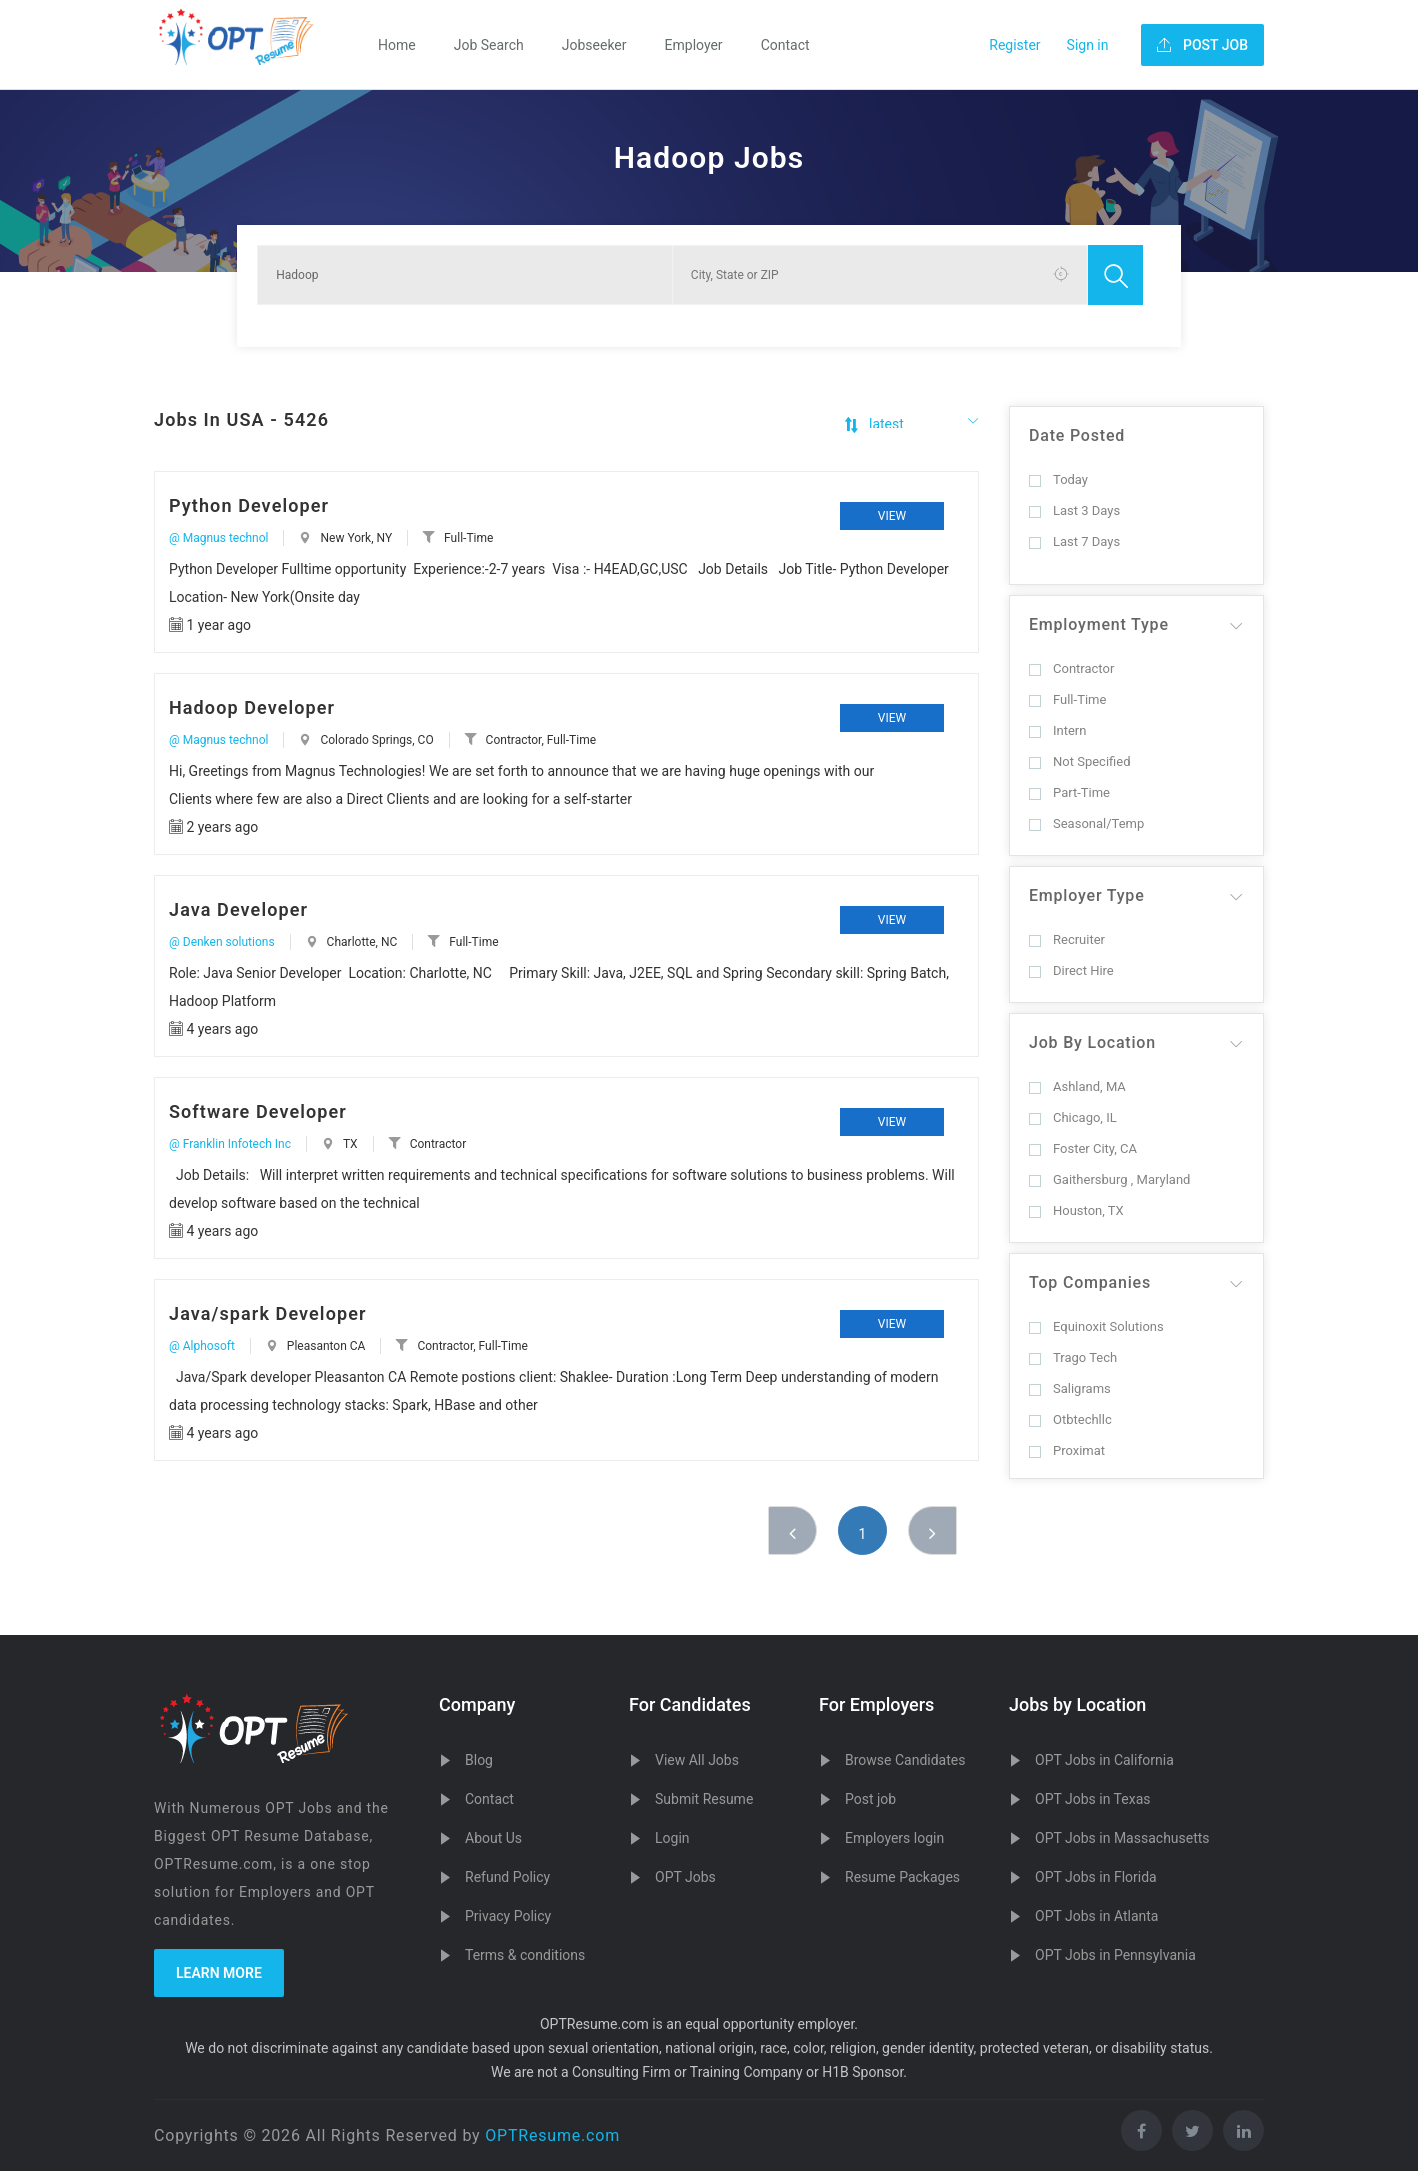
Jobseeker (594, 45)
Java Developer (238, 909)
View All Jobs (697, 1760)
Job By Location (1092, 1042)
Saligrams (1070, 1388)
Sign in (1088, 45)
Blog (479, 1760)
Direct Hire (1071, 970)
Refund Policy (507, 1877)
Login (672, 1838)
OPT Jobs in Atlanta (1096, 1916)
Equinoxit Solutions (1096, 1326)
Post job (870, 1799)
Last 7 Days (1074, 541)
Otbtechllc (1070, 1419)
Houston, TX (1076, 1210)
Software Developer (258, 1111)
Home (397, 45)
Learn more (219, 1973)
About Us (493, 1838)
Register (1014, 45)
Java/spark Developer (268, 1313)
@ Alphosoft (202, 1346)
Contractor (1071, 668)
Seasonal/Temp (1086, 823)
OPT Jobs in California (1104, 1760)
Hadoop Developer (252, 707)
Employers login (894, 1838)
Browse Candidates (905, 1760)
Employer (694, 45)
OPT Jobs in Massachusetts (1122, 1838)
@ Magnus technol (218, 538)
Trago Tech (1073, 1357)
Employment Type (1099, 624)
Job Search (489, 45)
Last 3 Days (1074, 510)
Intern (1057, 730)
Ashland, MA (1077, 1086)
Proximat (1067, 1450)
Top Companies (1090, 1282)
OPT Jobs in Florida (1096, 1877)
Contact (785, 45)
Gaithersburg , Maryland (1109, 1179)
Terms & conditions (525, 1955)
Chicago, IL (1073, 1117)
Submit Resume (704, 1799)
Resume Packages (902, 1877)
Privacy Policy (508, 1916)
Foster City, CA (1083, 1148)
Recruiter (1067, 939)
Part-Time (1069, 792)
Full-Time (1067, 699)
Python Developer (249, 505)
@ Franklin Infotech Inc (230, 1144)
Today (1058, 479)
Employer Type (1087, 895)
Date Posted (1077, 435)
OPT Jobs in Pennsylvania (1115, 1955)
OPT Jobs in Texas (1093, 1799)
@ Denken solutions (222, 942)
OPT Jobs (685, 1877)
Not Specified (1079, 761)
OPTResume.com (552, 2135)
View (892, 516)
